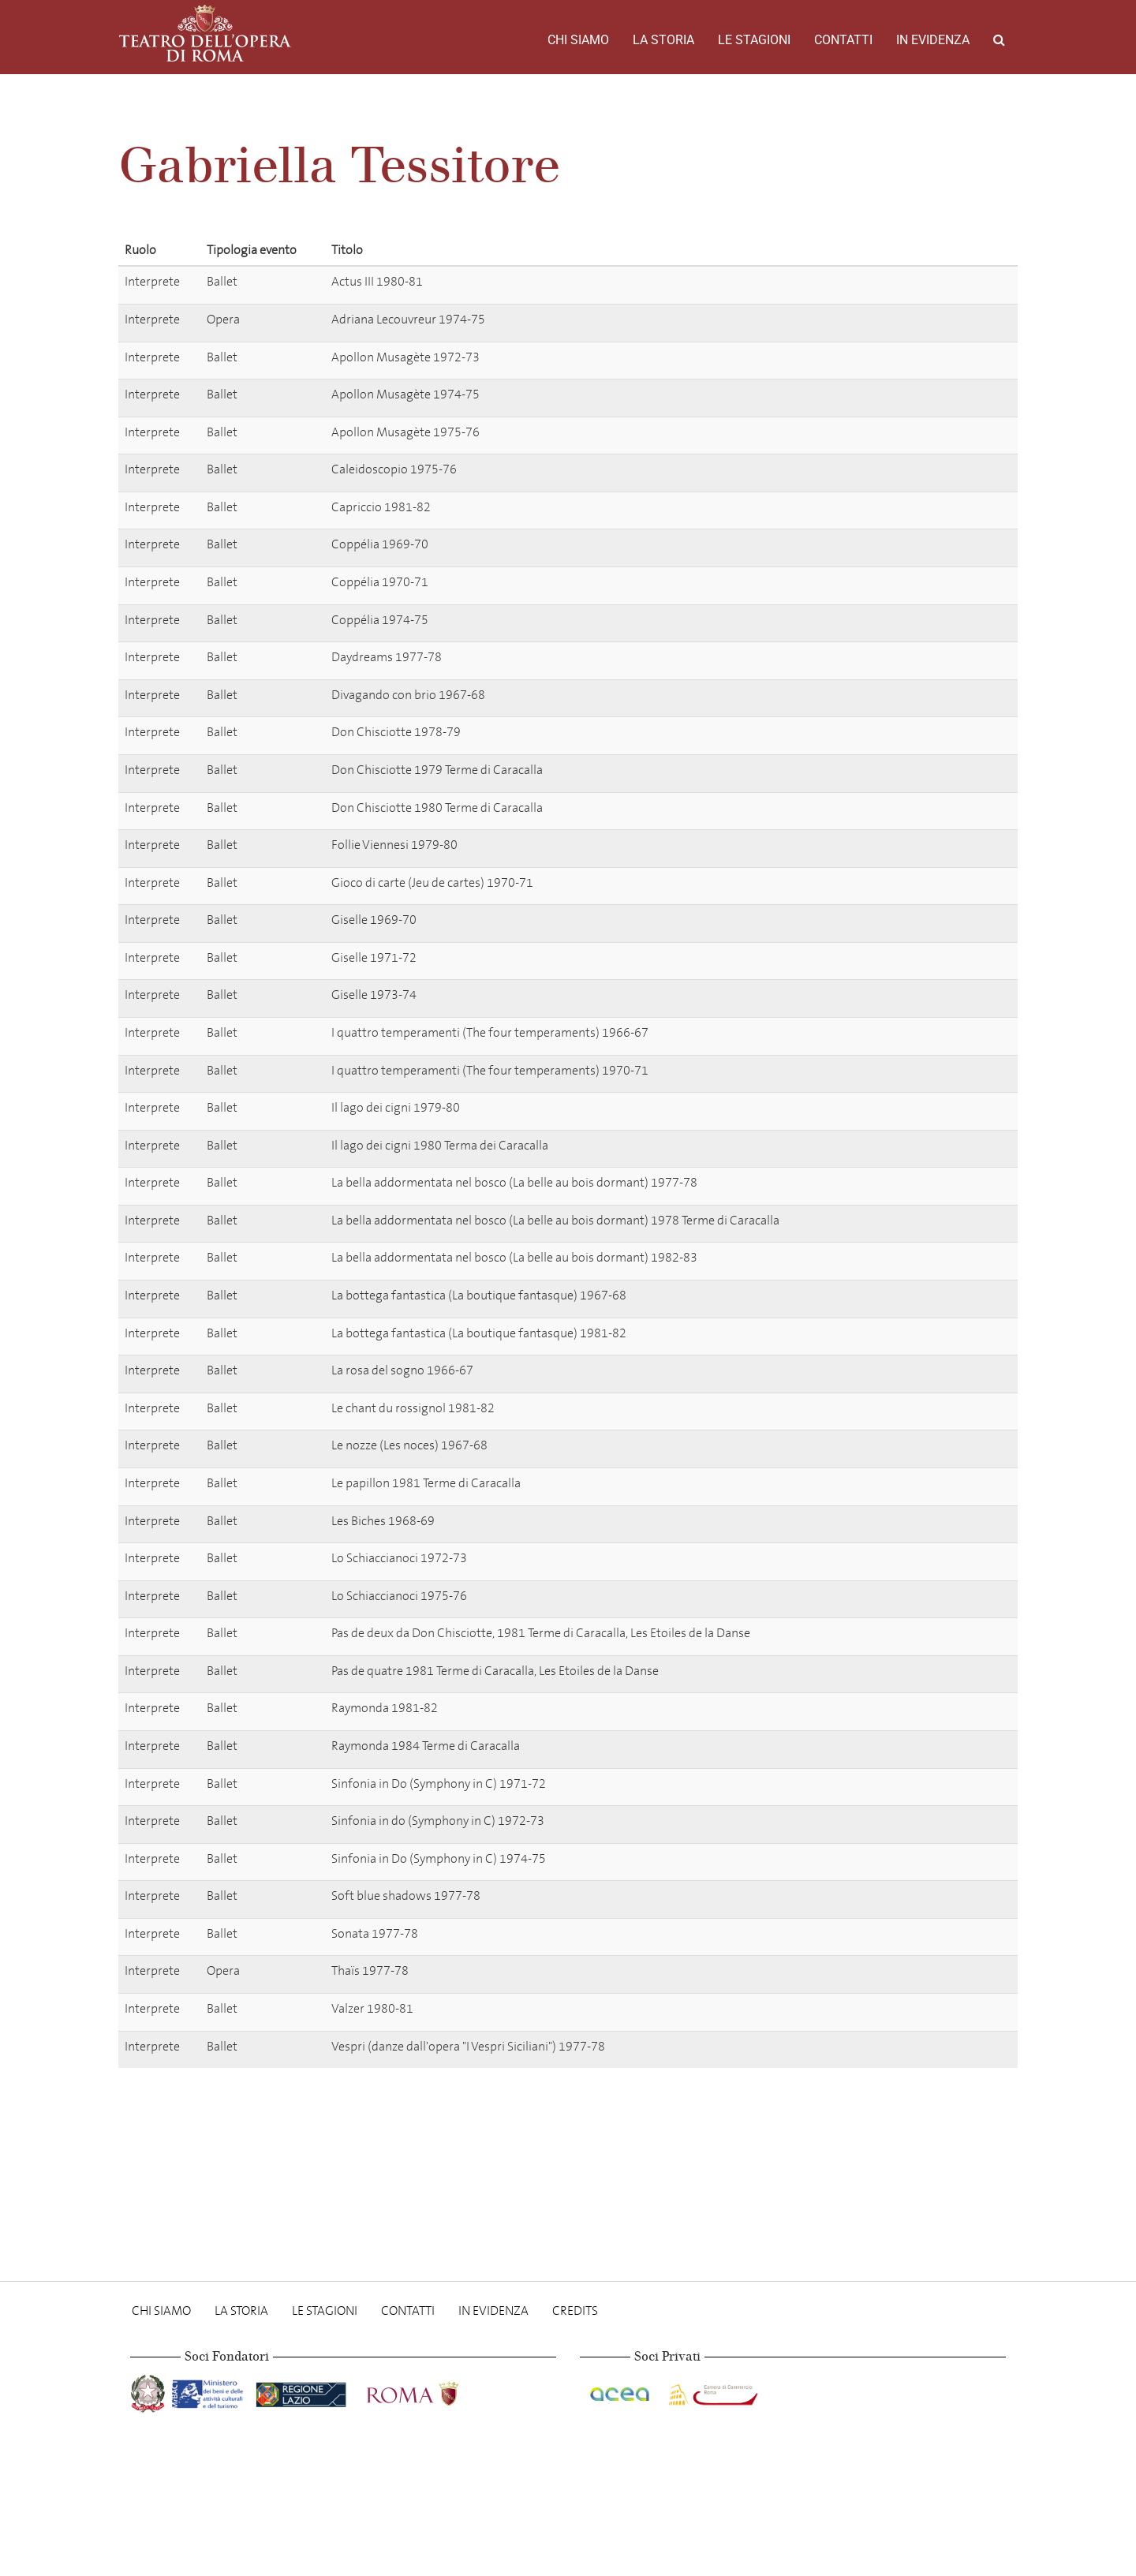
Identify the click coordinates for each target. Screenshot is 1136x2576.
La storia (663, 39)
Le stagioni (754, 39)
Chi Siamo (578, 39)
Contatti (843, 39)
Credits (575, 2310)
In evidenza (933, 39)
